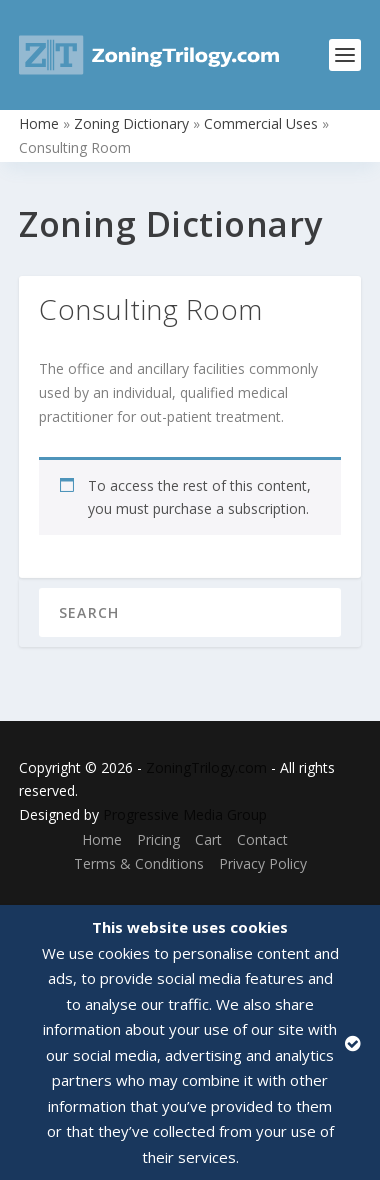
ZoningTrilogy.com (206, 767)
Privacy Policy (263, 863)
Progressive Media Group (185, 814)
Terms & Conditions (139, 863)
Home (39, 123)
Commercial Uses (261, 123)
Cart (208, 839)
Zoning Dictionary (131, 123)
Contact (262, 839)
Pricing (158, 839)
